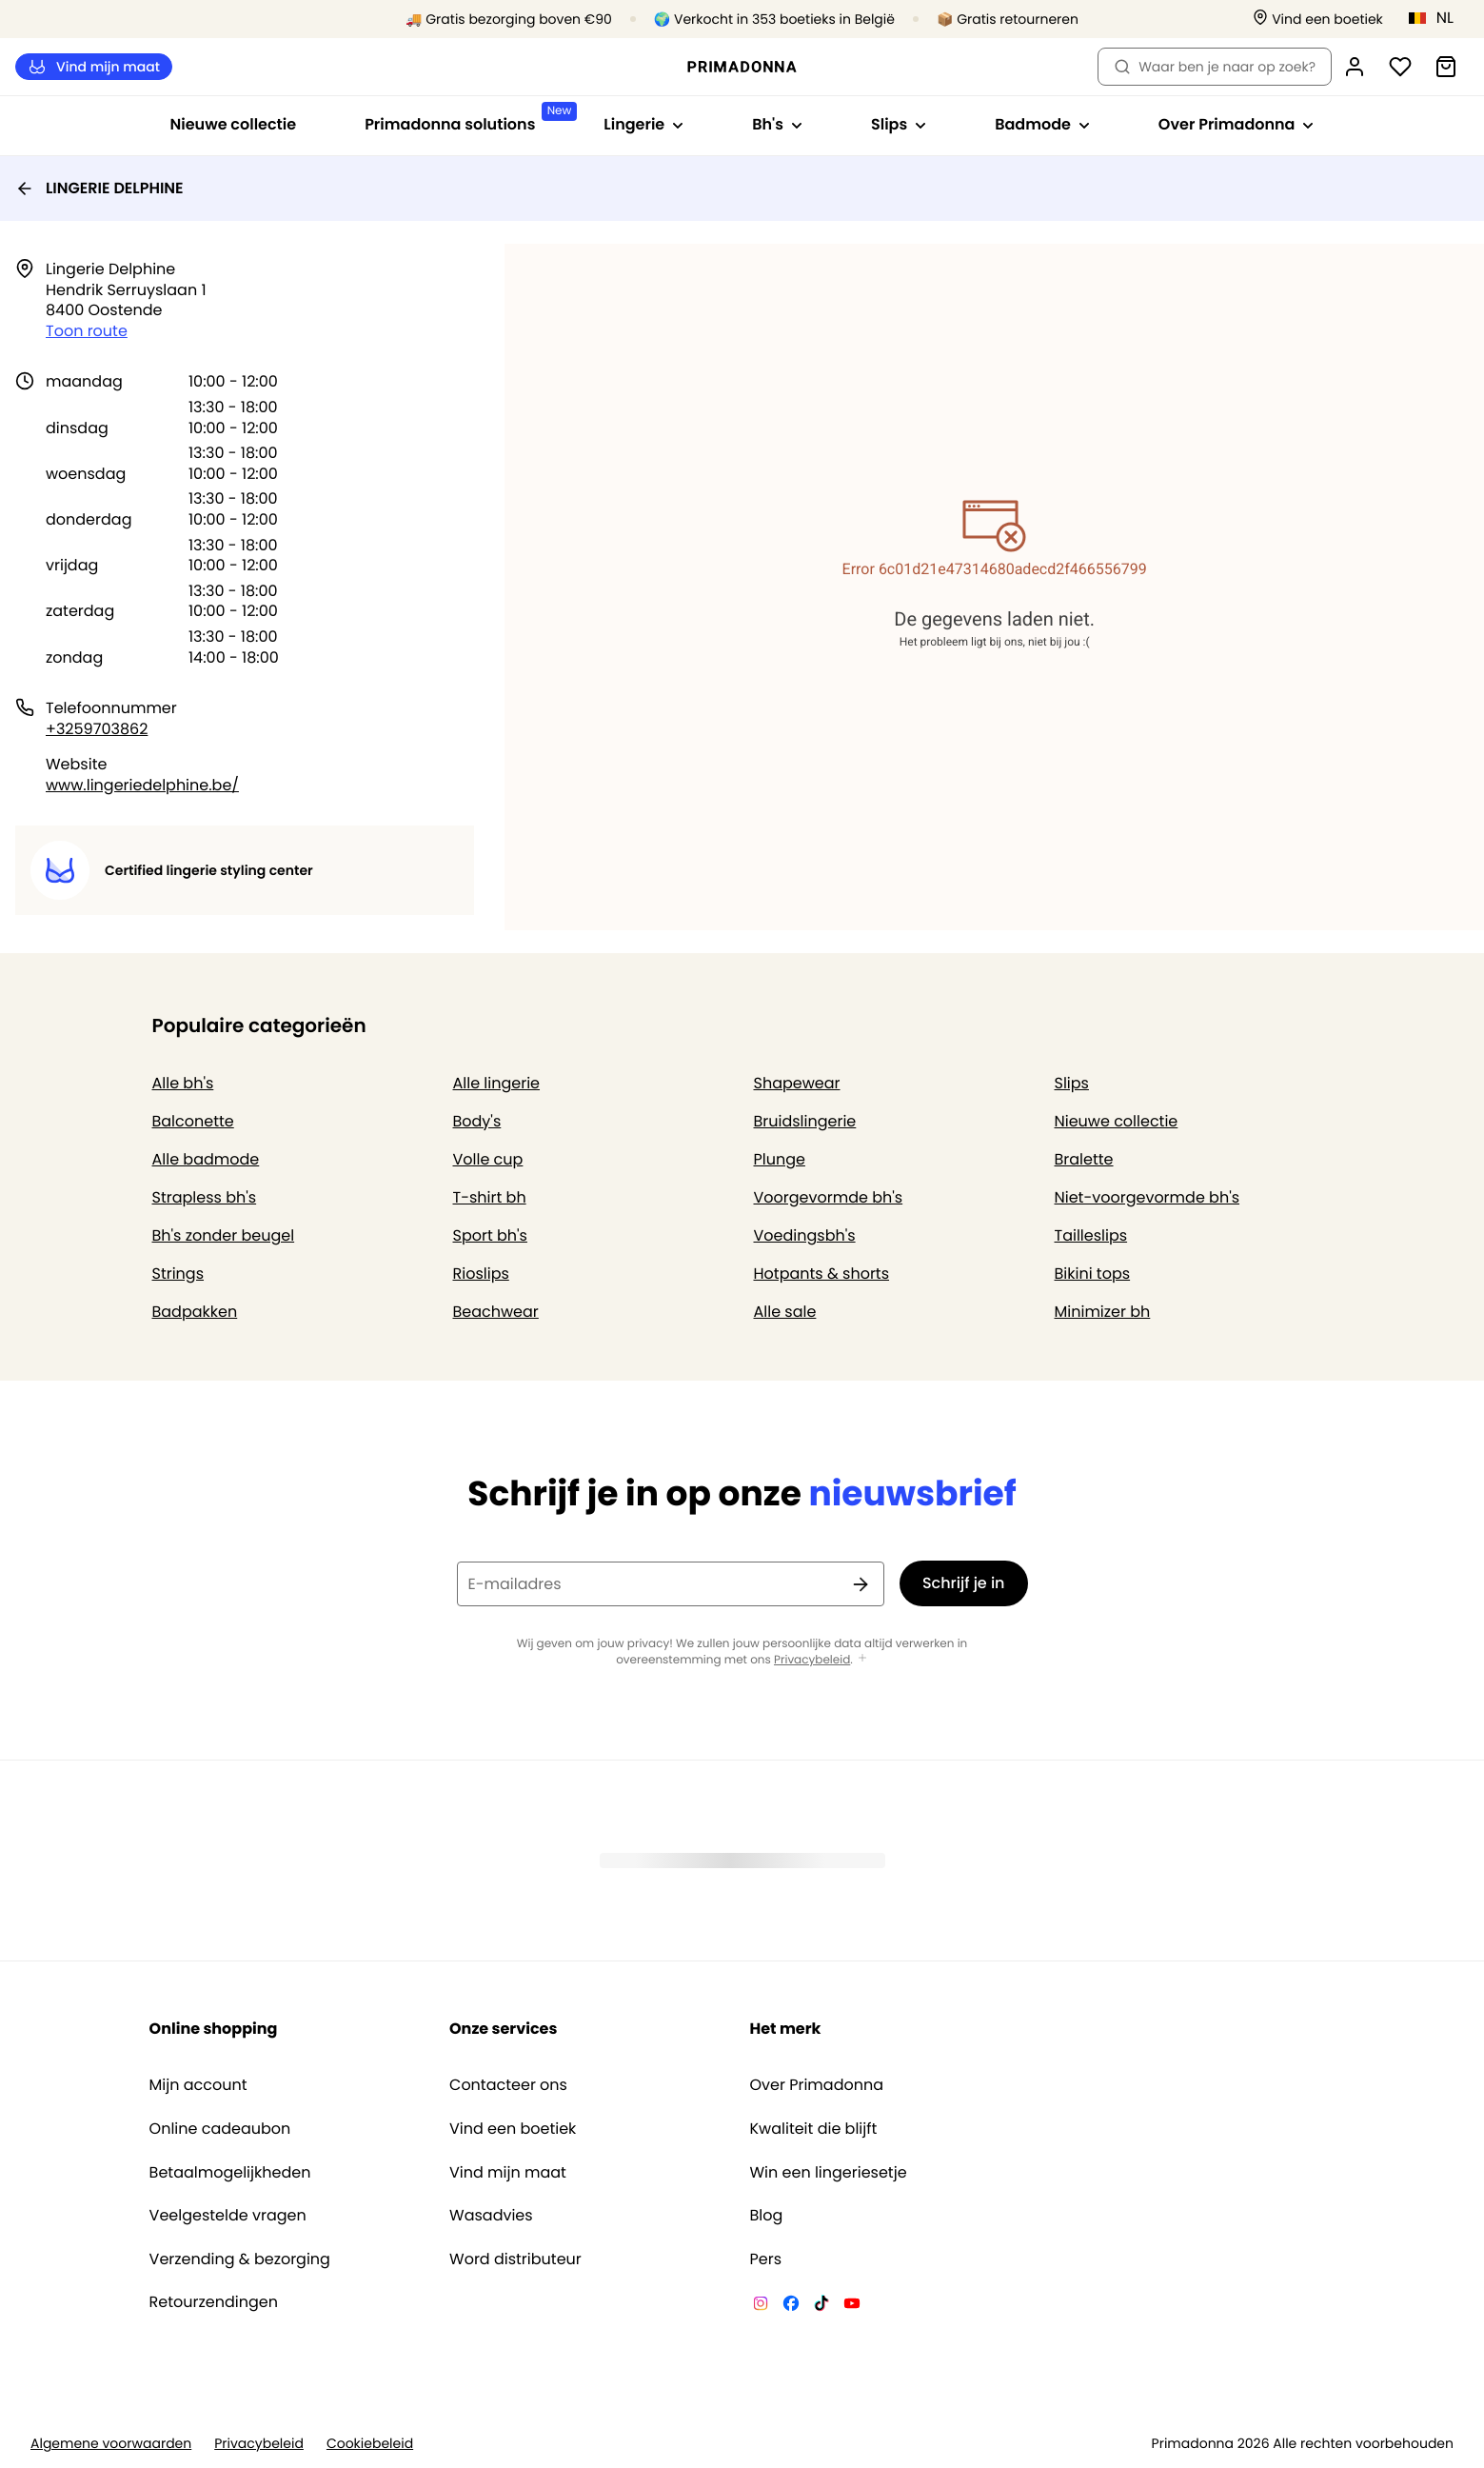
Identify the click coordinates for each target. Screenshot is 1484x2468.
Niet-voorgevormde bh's (1147, 1197)
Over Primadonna (816, 2085)
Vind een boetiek (512, 2129)
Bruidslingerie (805, 1121)
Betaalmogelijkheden (230, 2172)
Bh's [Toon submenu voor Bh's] (777, 124)
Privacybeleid (812, 1660)
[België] (1437, 18)
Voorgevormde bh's (828, 1197)
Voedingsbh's (805, 1235)
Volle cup (488, 1159)
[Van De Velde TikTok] (821, 2306)
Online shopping (213, 2029)
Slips (1072, 1083)
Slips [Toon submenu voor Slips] (898, 124)
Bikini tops (1093, 1273)
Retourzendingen (213, 2302)
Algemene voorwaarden (110, 2444)
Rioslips (481, 1273)
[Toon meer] (862, 1659)
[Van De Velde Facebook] (791, 2306)
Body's (477, 1121)
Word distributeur (515, 2259)
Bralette (1084, 1159)
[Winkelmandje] (1446, 66)
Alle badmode (206, 1159)
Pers (765, 2259)
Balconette (193, 1121)
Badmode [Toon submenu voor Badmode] (1042, 124)
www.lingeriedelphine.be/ (142, 785)
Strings (178, 1273)
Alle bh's (183, 1083)
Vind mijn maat (94, 67)
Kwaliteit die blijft (813, 2129)
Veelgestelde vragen (228, 2215)
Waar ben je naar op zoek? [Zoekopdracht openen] (1215, 66)
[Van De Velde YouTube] (852, 2306)
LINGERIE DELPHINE (99, 188)
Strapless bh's (204, 1197)
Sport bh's (490, 1235)
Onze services (503, 2029)
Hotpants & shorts (822, 1273)
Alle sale (785, 1312)
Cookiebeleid (369, 2444)
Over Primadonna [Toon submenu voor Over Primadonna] (1236, 124)
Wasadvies (491, 2215)
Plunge (779, 1159)
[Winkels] (1318, 19)
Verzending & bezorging (239, 2259)
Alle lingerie (497, 1083)
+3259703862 (97, 729)
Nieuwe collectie (233, 124)
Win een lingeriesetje (827, 2172)
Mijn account (198, 2085)
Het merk (785, 2029)
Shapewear (797, 1083)
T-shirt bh (489, 1197)
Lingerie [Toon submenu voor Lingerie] (643, 124)
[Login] (1354, 66)
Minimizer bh (1103, 1312)
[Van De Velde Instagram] (760, 2306)
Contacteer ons (508, 2085)
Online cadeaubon (220, 2129)
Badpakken (195, 1312)
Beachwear (496, 1312)
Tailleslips (1091, 1235)
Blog (765, 2215)
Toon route (87, 331)
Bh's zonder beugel (223, 1235)
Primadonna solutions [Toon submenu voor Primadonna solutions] (467, 118)
